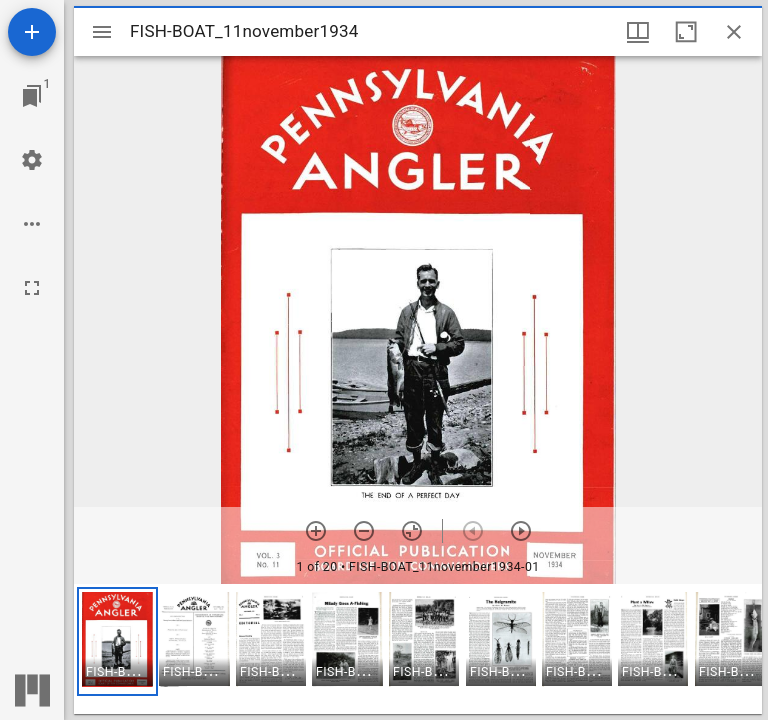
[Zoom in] (316, 531)
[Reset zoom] (412, 531)
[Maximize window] (686, 32)
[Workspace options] (32, 224)
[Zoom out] (364, 531)
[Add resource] (32, 32)
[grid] (418, 649)
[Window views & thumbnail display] (638, 32)
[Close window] (734, 32)
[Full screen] (32, 288)
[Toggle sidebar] (102, 32)
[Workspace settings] (32, 160)
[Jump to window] (32, 96)
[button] (117, 641)
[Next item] (521, 531)
